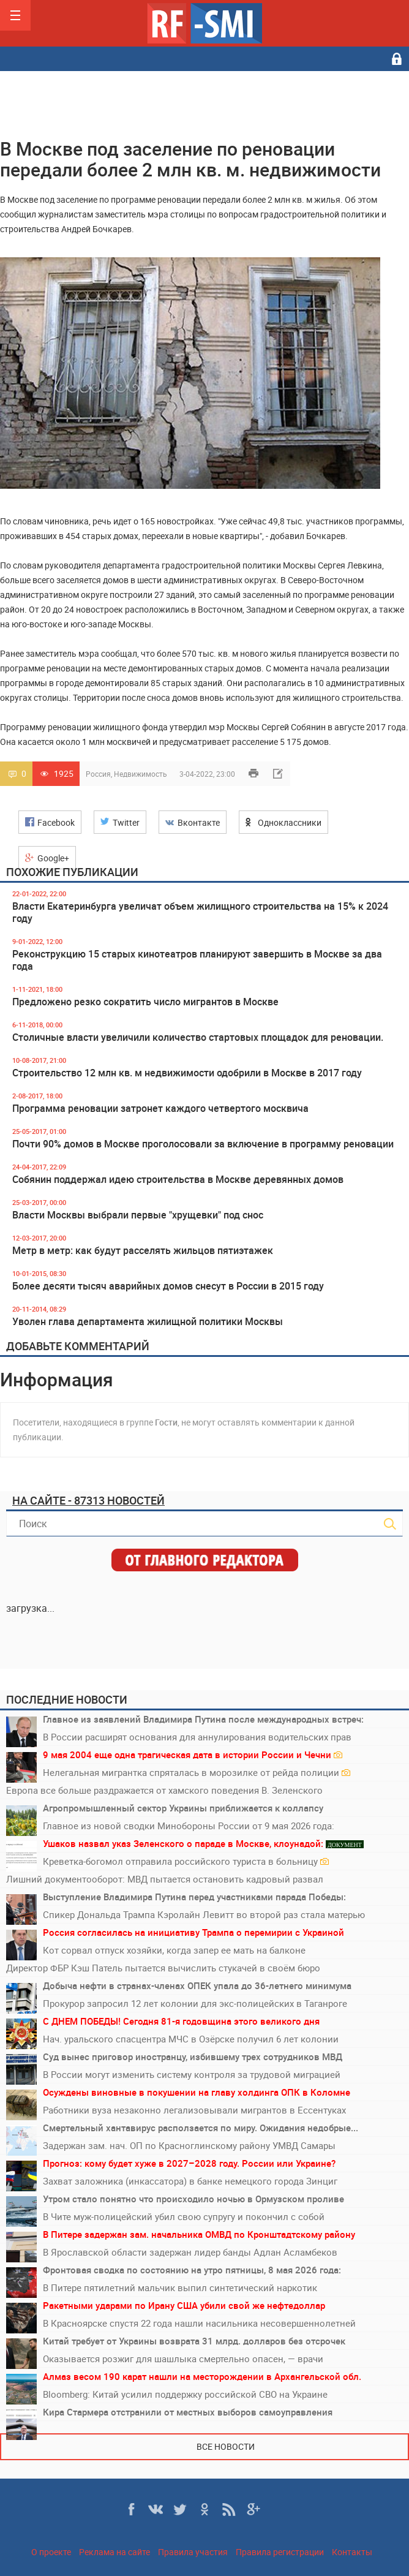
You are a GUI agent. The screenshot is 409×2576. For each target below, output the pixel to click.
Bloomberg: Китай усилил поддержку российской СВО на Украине (185, 2394)
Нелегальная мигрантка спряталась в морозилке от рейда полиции (196, 1772)
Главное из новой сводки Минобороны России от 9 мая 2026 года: (188, 1825)
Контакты (352, 2552)
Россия (98, 774)
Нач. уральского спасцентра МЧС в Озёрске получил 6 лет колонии (191, 2038)
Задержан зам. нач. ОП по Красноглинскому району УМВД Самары (189, 2145)
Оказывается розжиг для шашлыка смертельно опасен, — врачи (183, 2358)
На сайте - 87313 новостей (88, 1500)
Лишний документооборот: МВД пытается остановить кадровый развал (164, 1878)
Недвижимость (140, 774)
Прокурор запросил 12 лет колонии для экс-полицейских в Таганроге (195, 2003)
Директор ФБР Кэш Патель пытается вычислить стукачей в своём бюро (163, 1967)
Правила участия (193, 2552)
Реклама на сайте (114, 2552)
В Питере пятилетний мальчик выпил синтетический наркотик (180, 2287)
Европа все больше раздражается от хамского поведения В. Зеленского (164, 1790)
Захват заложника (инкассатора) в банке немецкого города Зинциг (190, 2180)
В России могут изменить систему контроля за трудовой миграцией (191, 2074)
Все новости (226, 2446)
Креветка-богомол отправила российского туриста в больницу (186, 1861)
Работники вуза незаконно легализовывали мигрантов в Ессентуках (194, 2109)
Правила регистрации (280, 2552)
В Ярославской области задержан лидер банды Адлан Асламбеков (190, 2251)
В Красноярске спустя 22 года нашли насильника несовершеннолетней (199, 2323)
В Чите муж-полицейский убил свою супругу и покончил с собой (184, 2216)
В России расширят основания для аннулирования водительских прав (197, 1736)
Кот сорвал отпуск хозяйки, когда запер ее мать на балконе (174, 1949)
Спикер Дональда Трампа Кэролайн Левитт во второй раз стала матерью (204, 1914)
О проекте (51, 2552)
